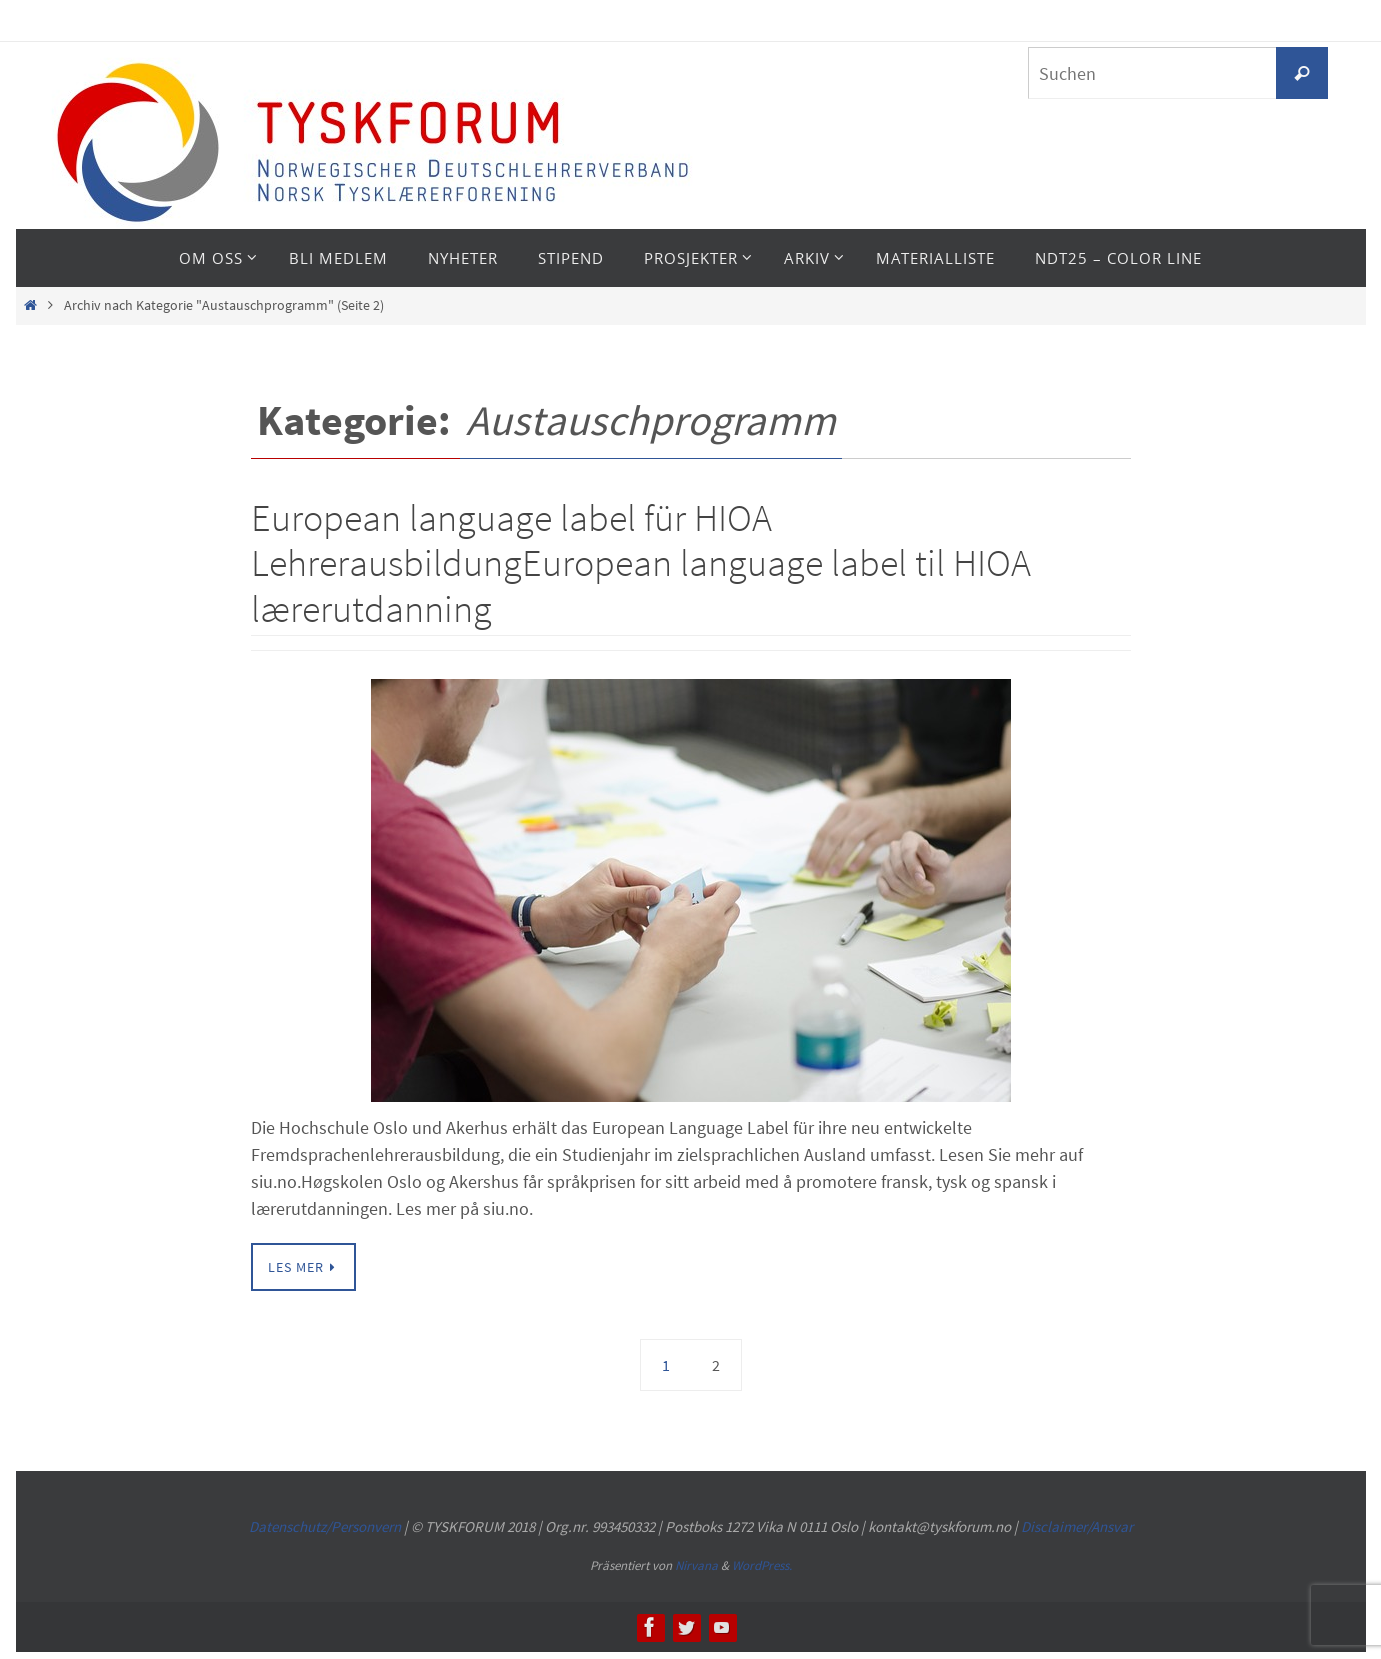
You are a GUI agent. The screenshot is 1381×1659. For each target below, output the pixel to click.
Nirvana (696, 1565)
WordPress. (762, 1565)
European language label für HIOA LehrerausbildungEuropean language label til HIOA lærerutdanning (641, 563)
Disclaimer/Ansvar (1077, 1526)
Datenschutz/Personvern (325, 1526)
